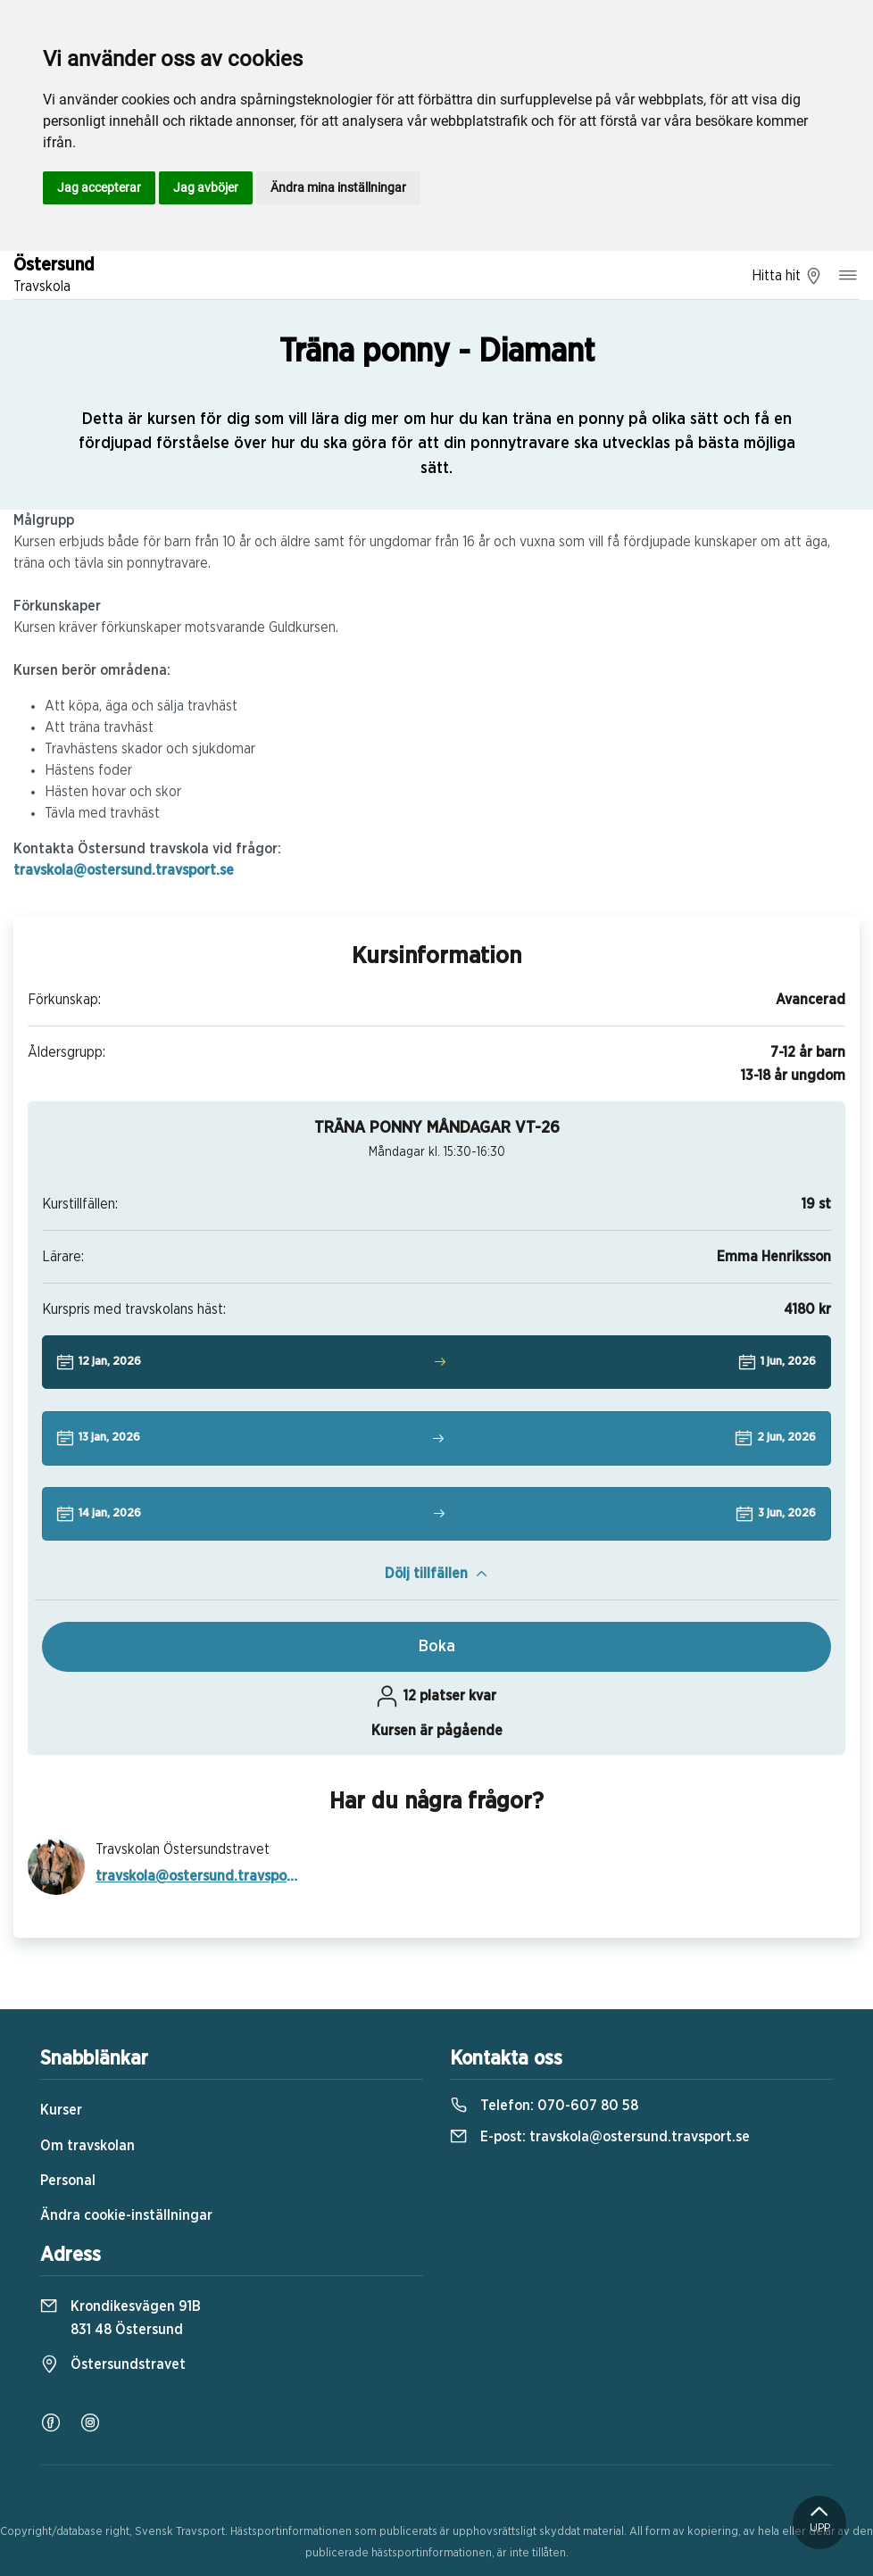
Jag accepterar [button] (99, 187)
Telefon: (544, 2105)
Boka (437, 1647)
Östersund (54, 276)
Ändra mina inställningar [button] (338, 187)
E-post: (600, 2136)
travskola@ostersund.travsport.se (123, 870)
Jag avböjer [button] (205, 187)
